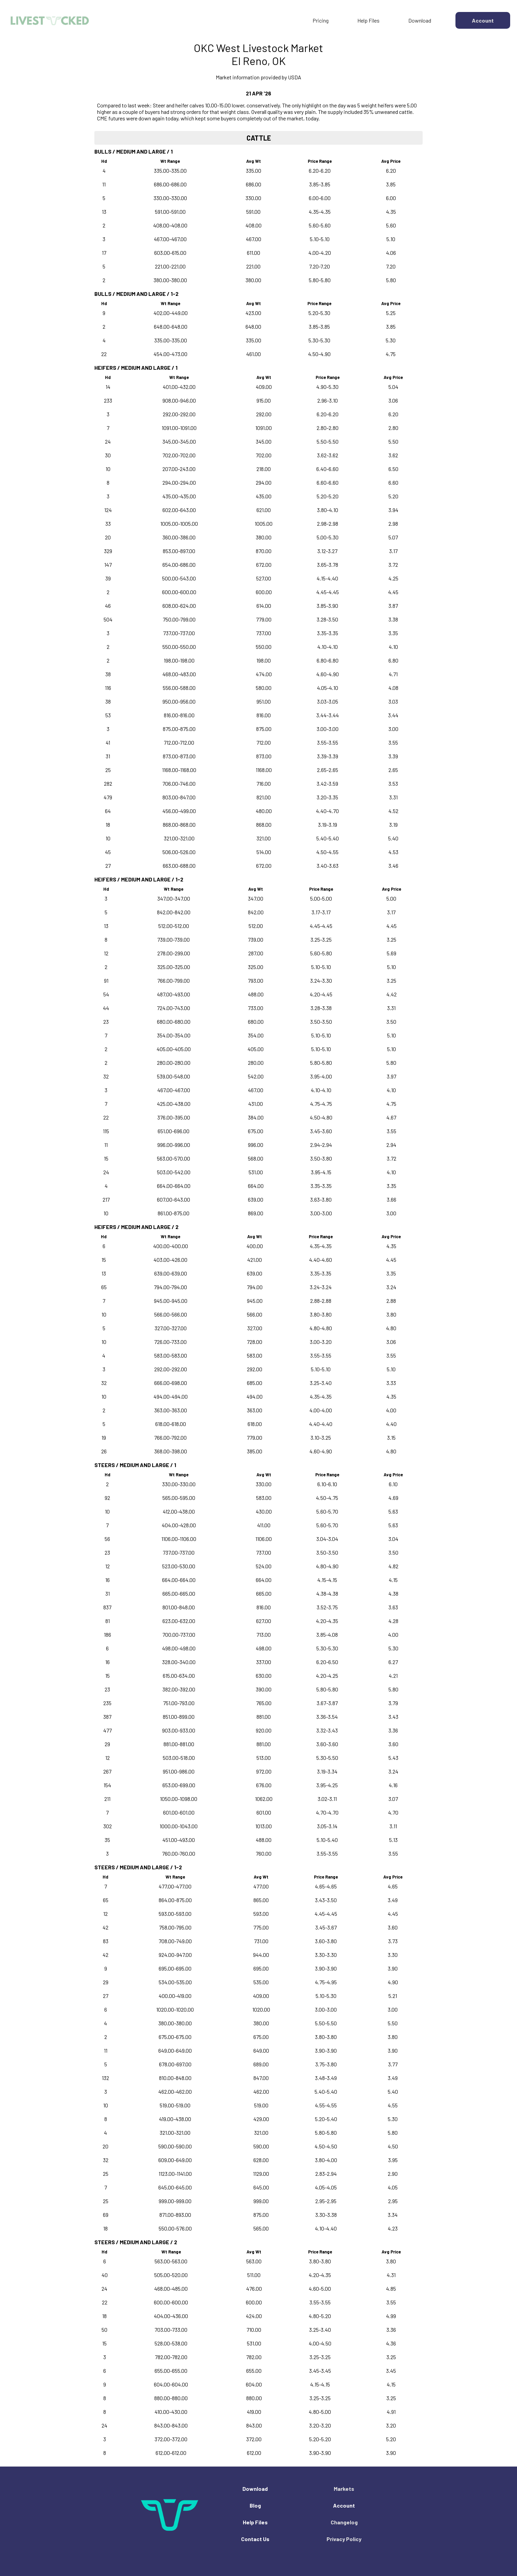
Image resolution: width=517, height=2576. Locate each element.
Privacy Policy (344, 2539)
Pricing (321, 20)
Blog (255, 2505)
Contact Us (255, 2539)
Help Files (368, 20)
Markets (344, 2488)
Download (419, 20)
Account (344, 2505)
